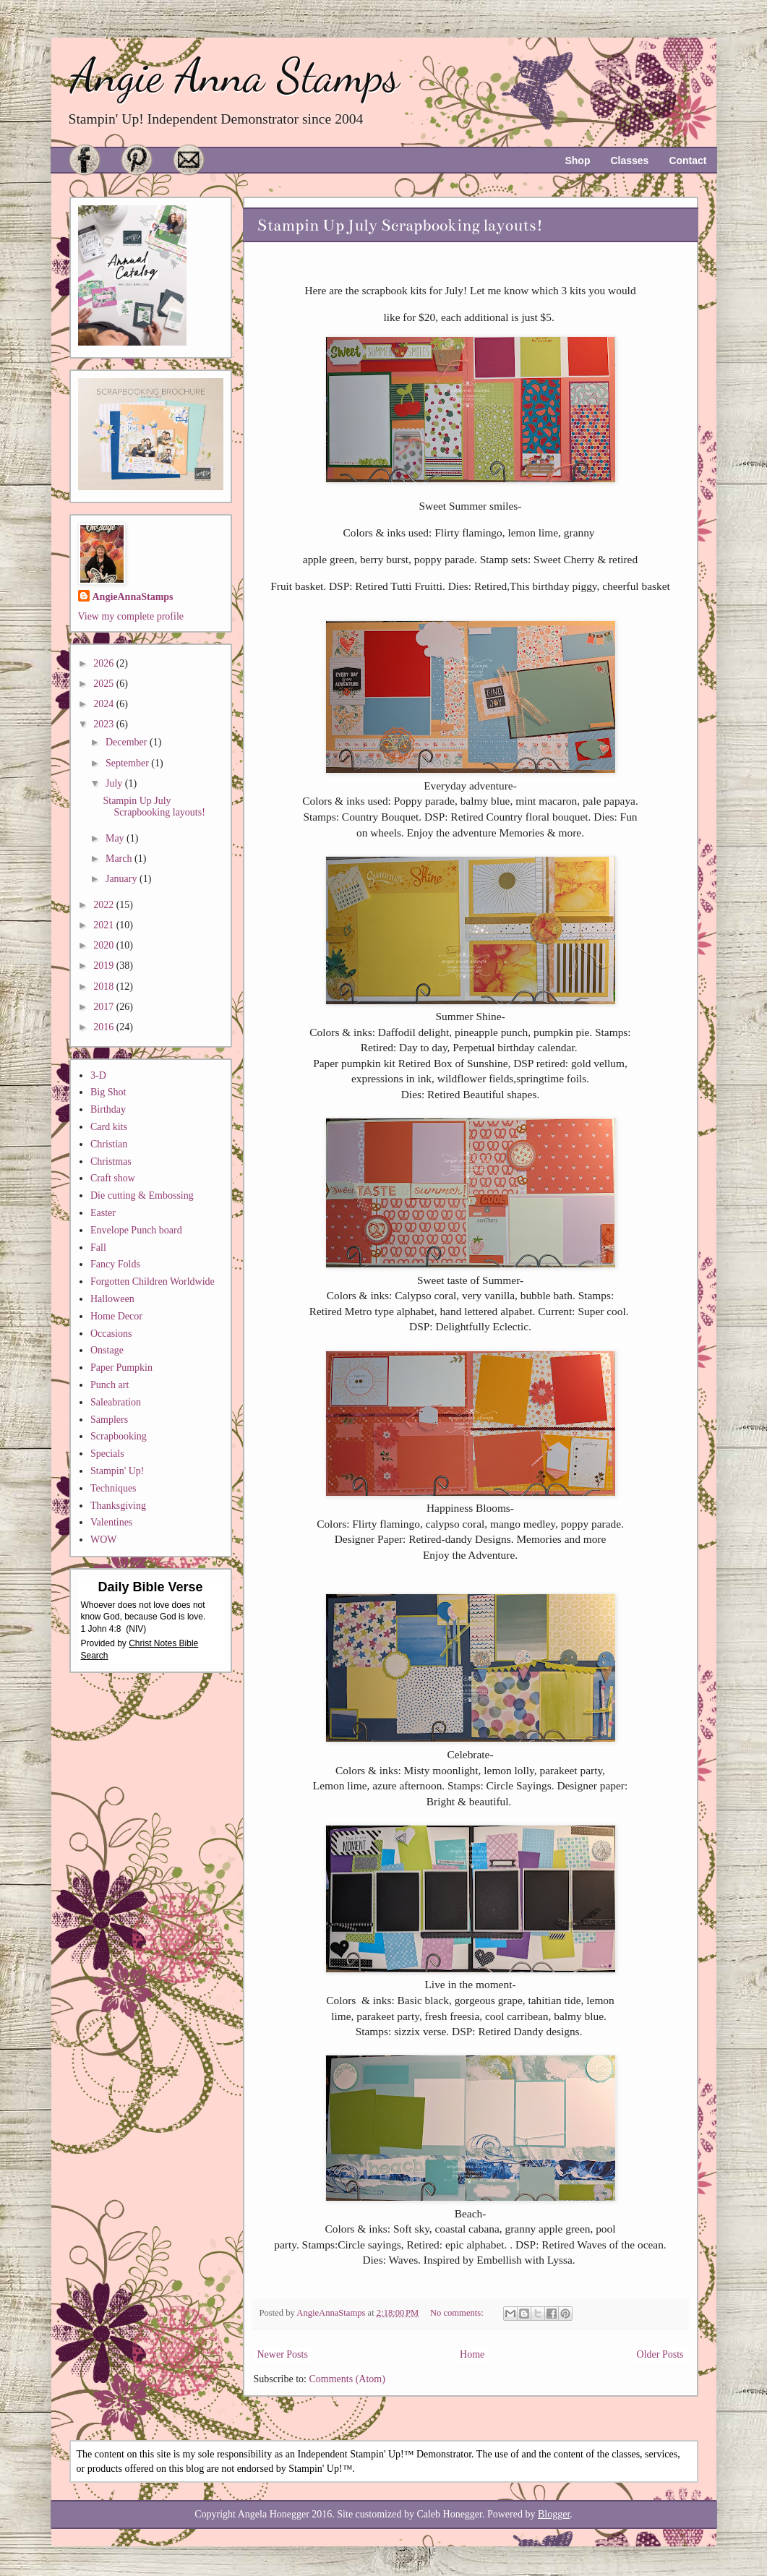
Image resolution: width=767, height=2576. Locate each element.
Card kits (108, 1126)
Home (472, 2354)
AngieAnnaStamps (133, 596)
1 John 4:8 (101, 1629)
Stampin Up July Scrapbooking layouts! (400, 225)
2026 (104, 663)
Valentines (111, 1522)
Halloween (112, 1298)
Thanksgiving (118, 1505)
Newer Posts (282, 2354)
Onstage (107, 1350)
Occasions (111, 1333)
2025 (104, 683)
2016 (104, 1027)
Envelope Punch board (136, 1230)
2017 (104, 1006)
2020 (104, 945)
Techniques (113, 1488)
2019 (104, 965)
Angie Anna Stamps (234, 75)
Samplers (109, 1419)
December (128, 742)
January (123, 878)
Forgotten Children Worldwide (152, 1281)
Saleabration (115, 1402)
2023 (104, 724)
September (128, 763)
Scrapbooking (118, 1436)
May (116, 838)
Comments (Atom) (347, 2379)
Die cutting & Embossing (142, 1195)
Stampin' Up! (117, 1470)
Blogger (554, 2514)
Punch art (109, 1384)
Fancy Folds (115, 1264)
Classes (629, 160)
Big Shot (108, 1092)
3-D (98, 1075)
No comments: (458, 2313)
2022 (104, 904)
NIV (136, 1629)
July (115, 783)
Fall (98, 1247)
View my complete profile (131, 616)
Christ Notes (154, 1643)
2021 (104, 925)
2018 (104, 986)
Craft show (112, 1178)
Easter (103, 1212)
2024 (104, 703)
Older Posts (660, 2354)
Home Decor (116, 1316)
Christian (108, 1144)
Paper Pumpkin (121, 1367)
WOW (103, 1539)
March (120, 858)
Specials (107, 1453)
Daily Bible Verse (150, 1587)
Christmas (111, 1161)
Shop (577, 160)
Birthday (108, 1109)
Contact (687, 160)
